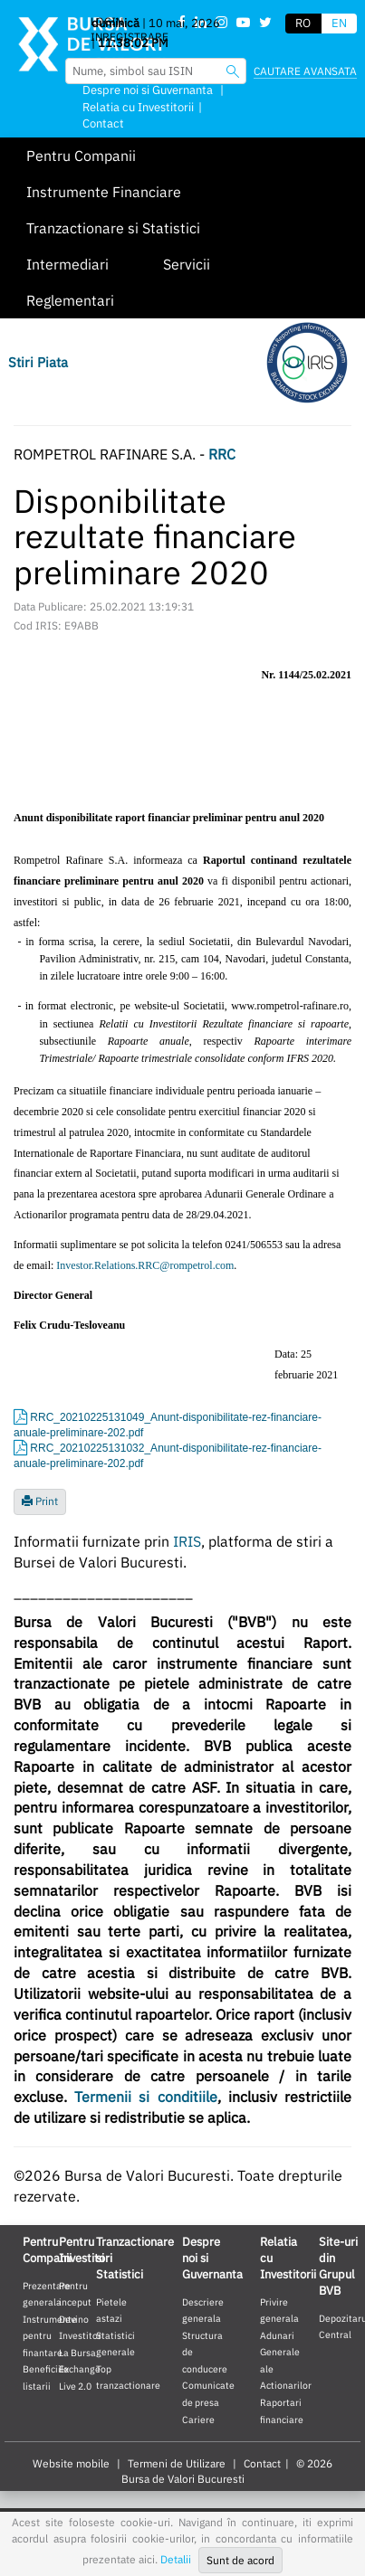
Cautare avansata (305, 71)
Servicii (186, 264)
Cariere (198, 2419)
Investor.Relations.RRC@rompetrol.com (145, 1265)
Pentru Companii (81, 156)
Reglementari (70, 300)
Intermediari (67, 264)
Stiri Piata (38, 362)
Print (40, 1501)
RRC (221, 454)
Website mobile (71, 2463)
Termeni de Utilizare (177, 2463)
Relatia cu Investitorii (138, 107)
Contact (103, 123)
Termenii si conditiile (145, 2097)
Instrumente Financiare (103, 192)
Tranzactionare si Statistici (113, 228)
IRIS (187, 1541)
